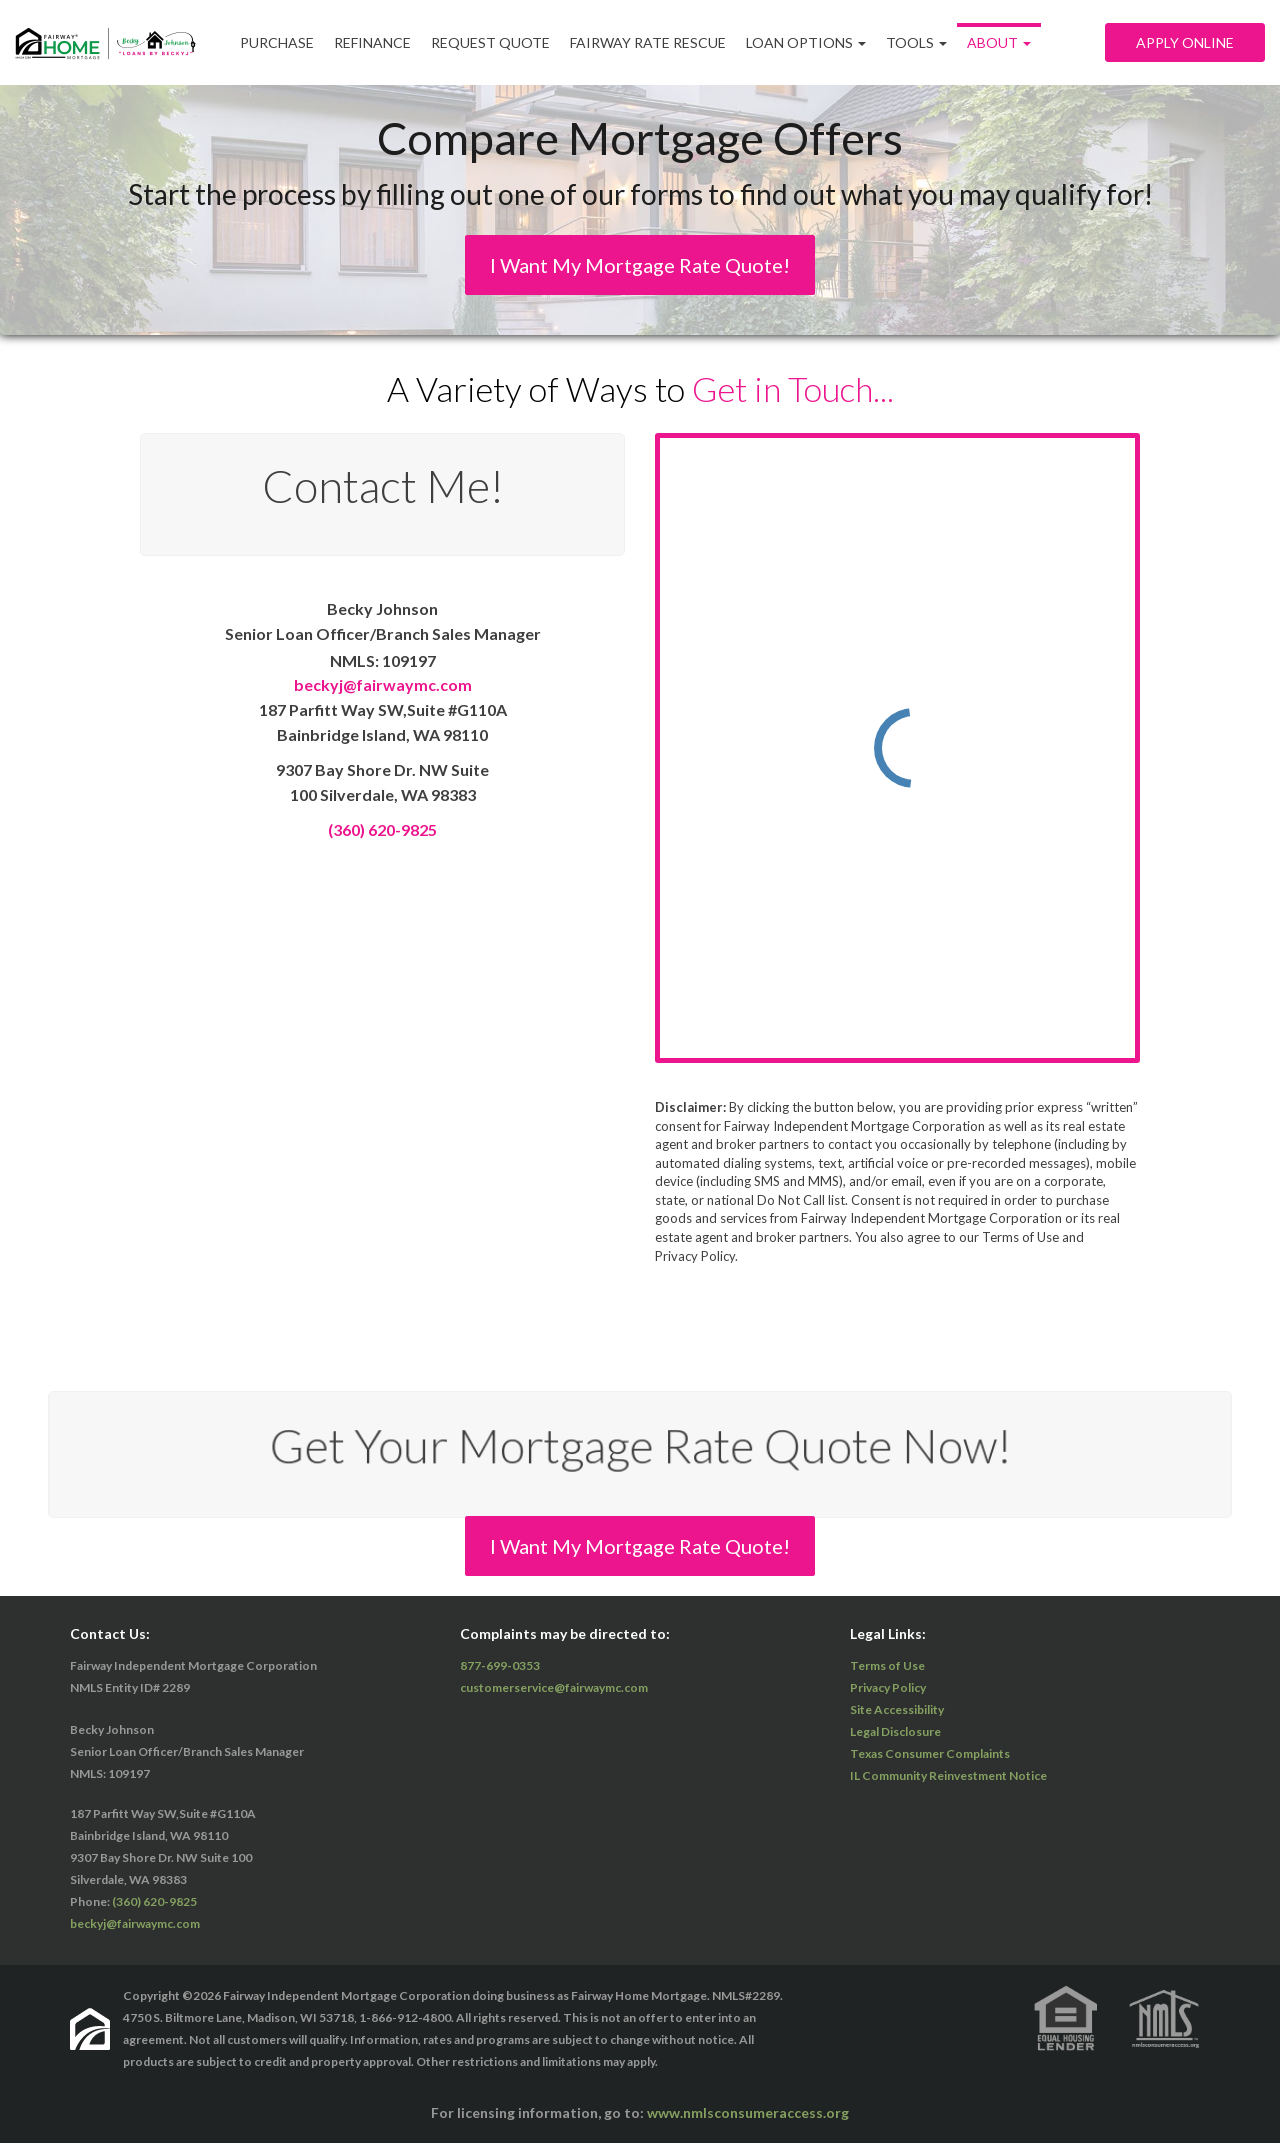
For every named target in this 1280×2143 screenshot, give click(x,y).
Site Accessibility (897, 1709)
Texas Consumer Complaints (930, 1753)
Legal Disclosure (895, 1731)
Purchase (277, 42)
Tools (916, 42)
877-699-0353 (500, 1665)
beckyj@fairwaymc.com (383, 684)
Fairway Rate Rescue (648, 42)
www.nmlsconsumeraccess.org (748, 2112)
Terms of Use (887, 1665)
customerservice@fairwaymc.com (554, 1687)
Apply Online (1185, 42)
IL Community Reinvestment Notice (948, 1775)
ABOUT (999, 42)
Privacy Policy (888, 1687)
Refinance (372, 42)
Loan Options (806, 42)
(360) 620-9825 (382, 829)
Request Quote (490, 42)
